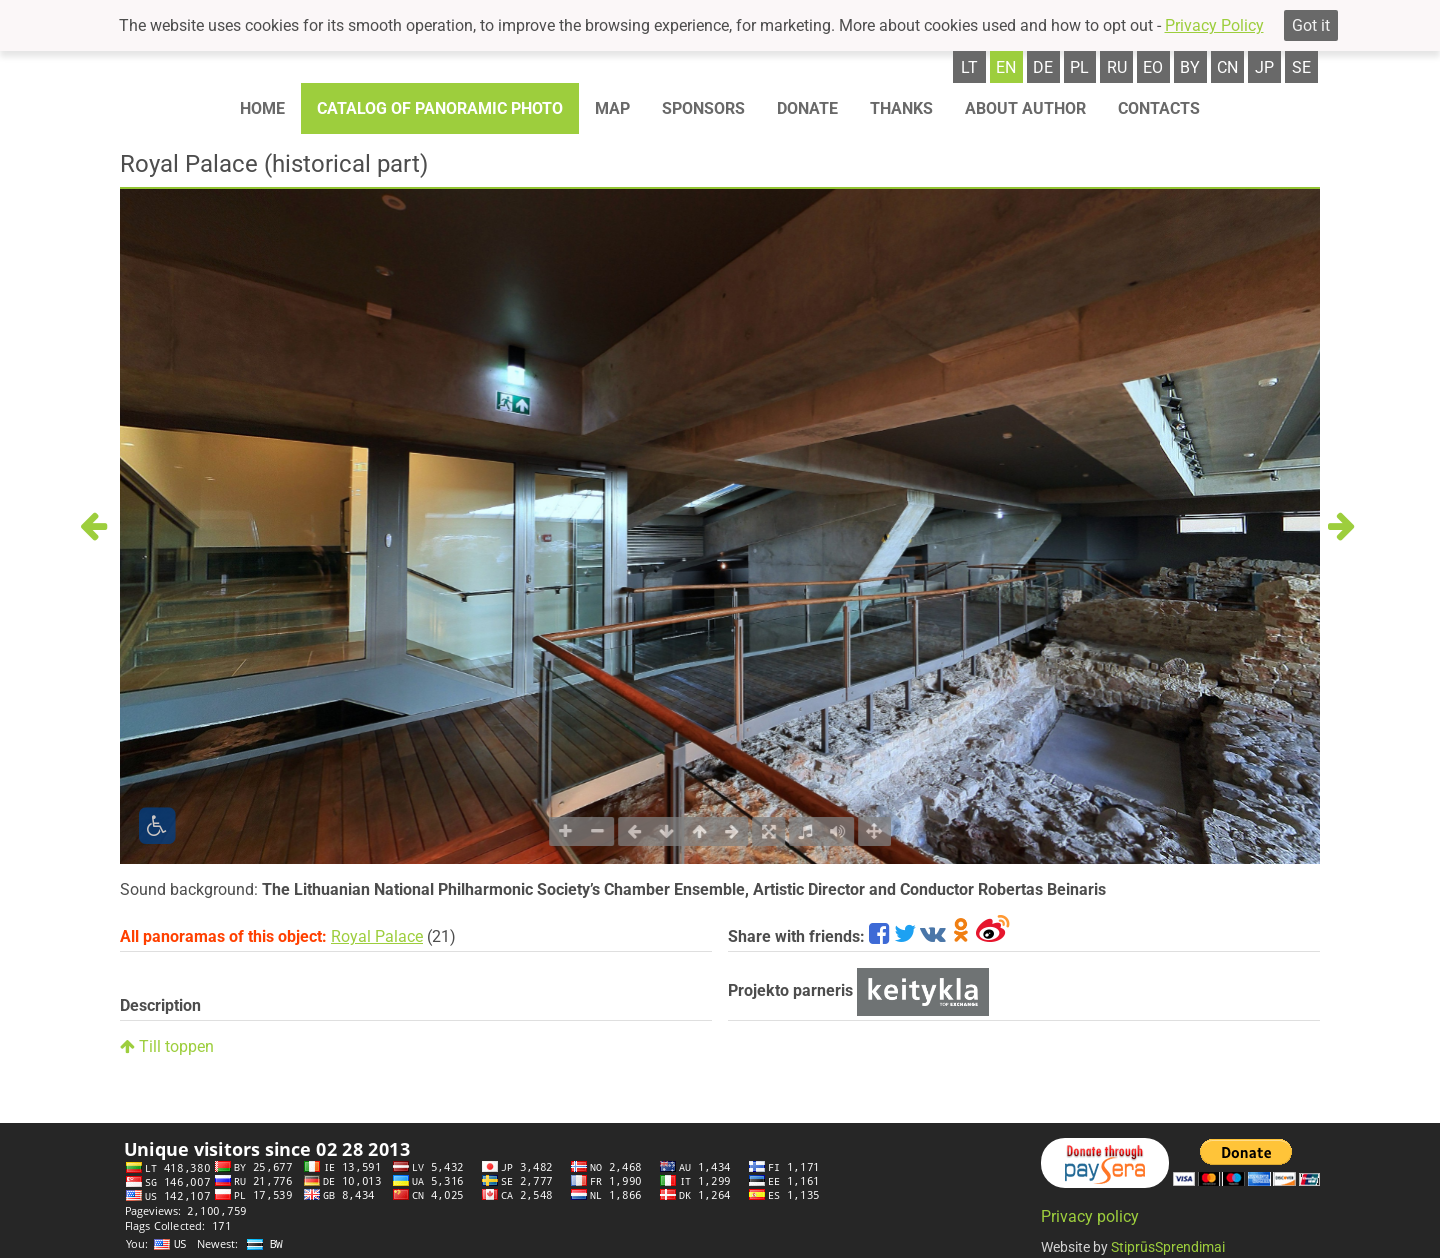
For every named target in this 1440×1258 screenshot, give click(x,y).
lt (969, 67)
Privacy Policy (1214, 25)
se (1301, 67)
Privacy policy (1090, 1216)
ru (1117, 67)
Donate (807, 108)
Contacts (1159, 108)
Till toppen (167, 1046)
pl (1079, 67)
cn (1227, 67)
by (1190, 67)
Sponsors (703, 108)
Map (612, 108)
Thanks (901, 108)
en (1006, 67)
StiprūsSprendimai (1168, 1247)
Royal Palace (377, 936)
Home (262, 108)
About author (1025, 108)
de (1043, 67)
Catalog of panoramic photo (440, 108)
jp (1264, 67)
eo (1153, 67)
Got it (1311, 25)
